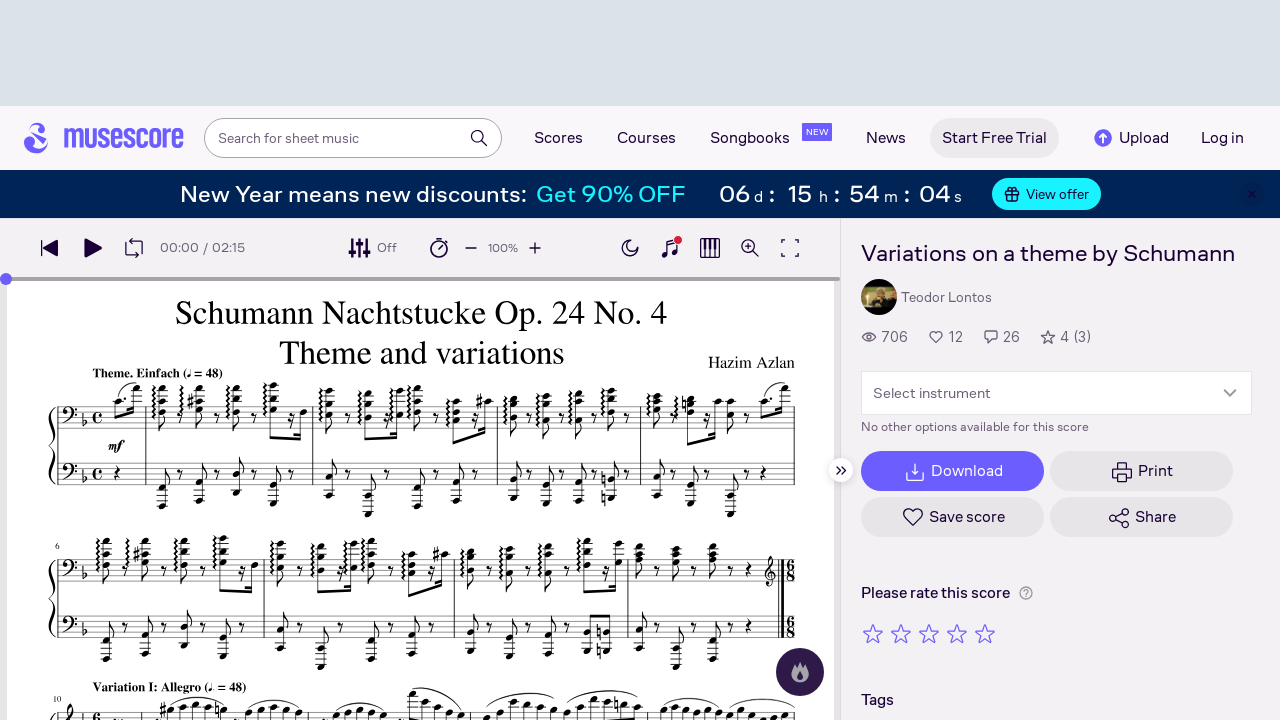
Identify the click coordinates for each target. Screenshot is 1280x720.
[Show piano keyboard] (670, 248)
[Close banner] (1252, 194)
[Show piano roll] (710, 248)
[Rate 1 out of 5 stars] (873, 633)
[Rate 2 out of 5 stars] (901, 633)
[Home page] (104, 138)
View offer (1046, 194)
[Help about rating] (1026, 593)
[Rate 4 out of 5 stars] (957, 633)
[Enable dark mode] (630, 248)
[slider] (6, 279)
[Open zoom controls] (750, 248)
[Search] (479, 138)
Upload (1130, 138)
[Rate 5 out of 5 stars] (985, 633)
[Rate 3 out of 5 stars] (929, 633)
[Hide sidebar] (841, 470)
